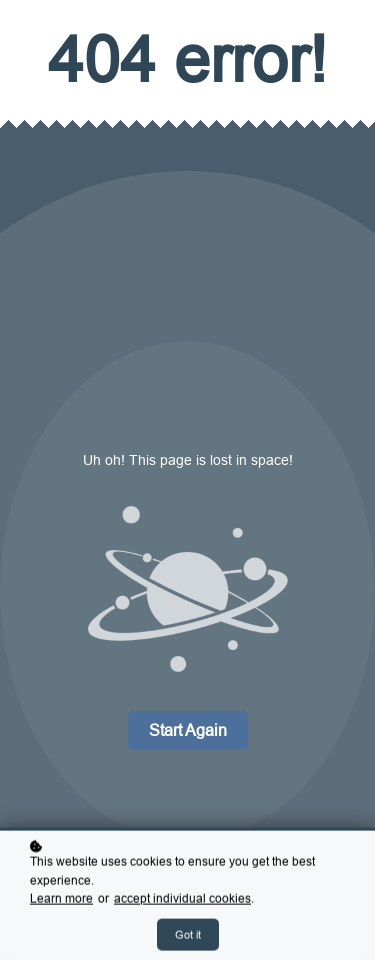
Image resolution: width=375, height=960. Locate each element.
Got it (188, 936)
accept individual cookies (182, 900)
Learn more (61, 900)
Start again (188, 730)
